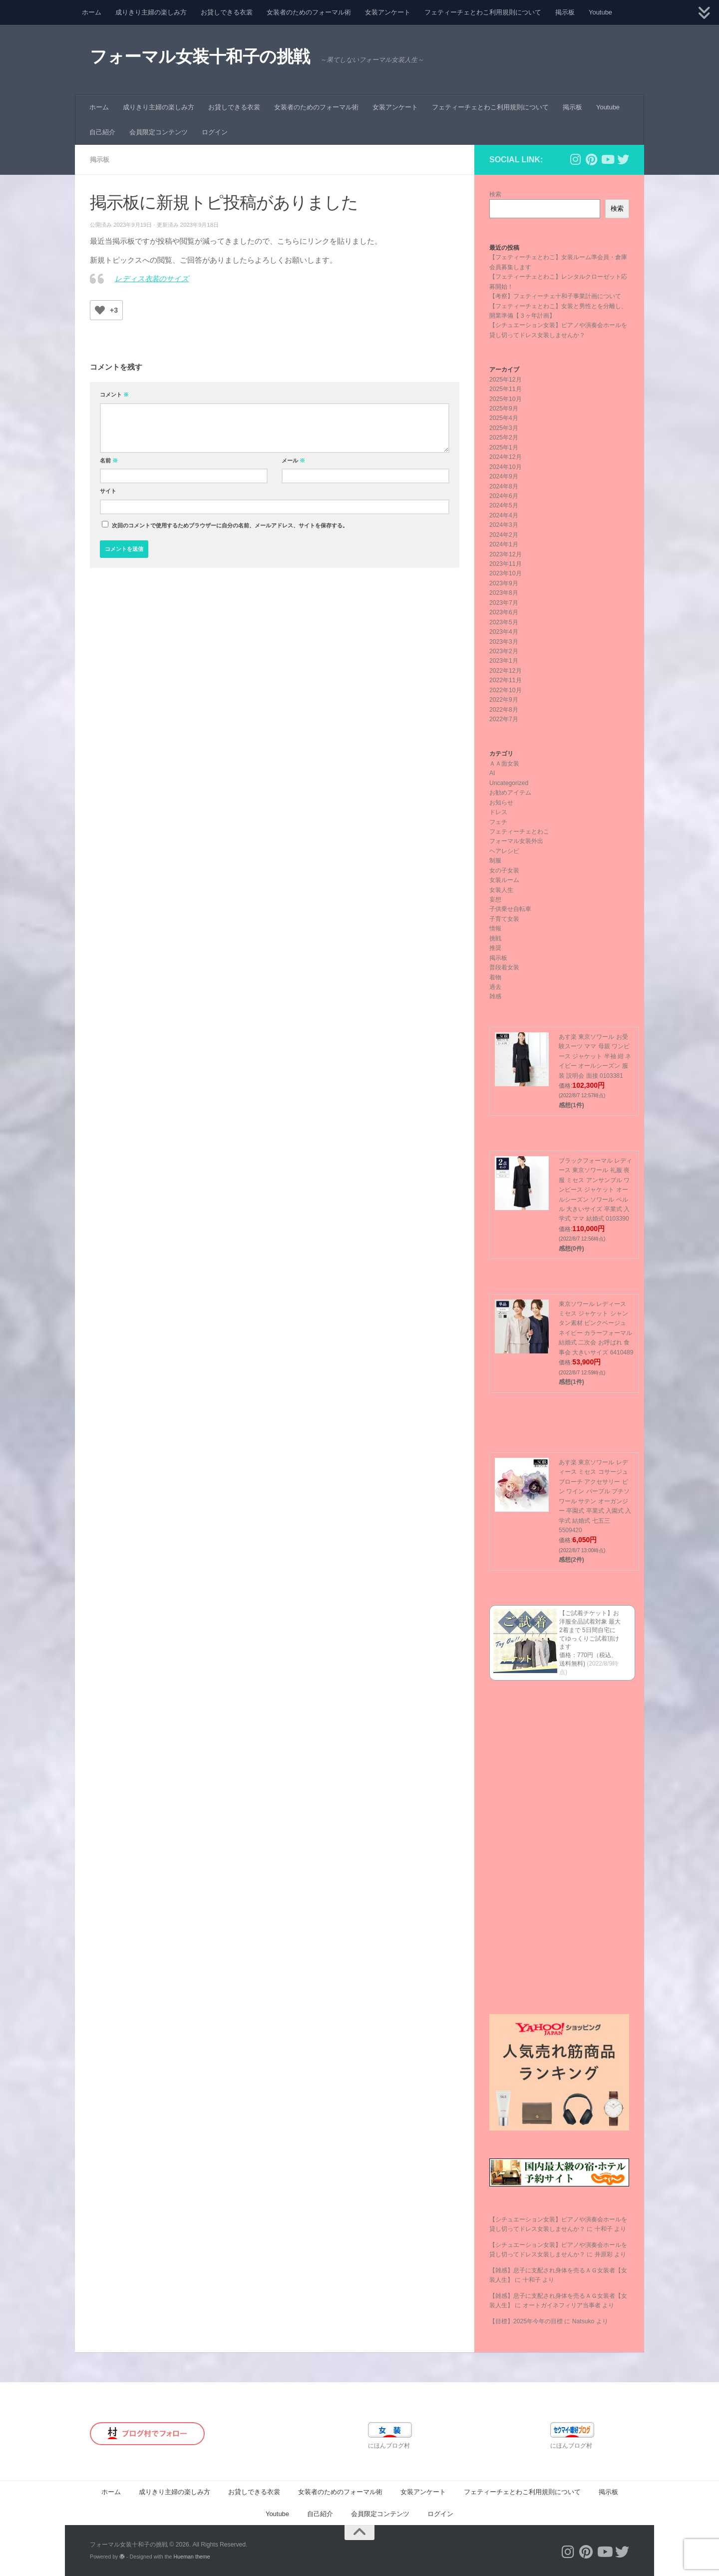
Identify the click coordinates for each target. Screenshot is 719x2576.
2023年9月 (503, 583)
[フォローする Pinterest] (591, 159)
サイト (108, 491)
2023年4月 (503, 631)
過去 (495, 986)
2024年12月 (505, 456)
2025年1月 (503, 447)
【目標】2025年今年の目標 (526, 2321)
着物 (495, 977)
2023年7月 (503, 602)
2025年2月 (503, 437)
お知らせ (501, 802)
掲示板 (565, 12)
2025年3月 (503, 428)
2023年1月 (503, 660)
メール (293, 460)
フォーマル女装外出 (516, 841)
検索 (495, 194)
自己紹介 (102, 132)
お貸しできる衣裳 (227, 12)
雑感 (495, 996)
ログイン (215, 132)
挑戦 (495, 938)
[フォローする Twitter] (623, 159)
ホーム (91, 12)
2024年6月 (503, 495)
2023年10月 (505, 573)
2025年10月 (505, 399)
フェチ (498, 822)
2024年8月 (503, 486)
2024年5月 (503, 505)
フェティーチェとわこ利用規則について (482, 12)
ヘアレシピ (504, 851)
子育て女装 (504, 918)
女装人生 (501, 889)
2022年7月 (503, 719)
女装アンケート (387, 12)
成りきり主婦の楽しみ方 (151, 12)
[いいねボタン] (99, 310)
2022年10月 (505, 690)
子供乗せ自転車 (510, 908)
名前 (109, 460)
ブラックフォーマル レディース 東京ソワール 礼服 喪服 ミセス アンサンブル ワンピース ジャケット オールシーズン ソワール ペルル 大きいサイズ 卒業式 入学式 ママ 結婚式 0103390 (595, 1190)
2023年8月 (503, 592)
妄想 (495, 899)
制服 (495, 860)
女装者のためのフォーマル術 (309, 12)
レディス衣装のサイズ (152, 279)
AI (492, 773)
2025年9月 (503, 408)
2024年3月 (503, 524)
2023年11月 (505, 563)
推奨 (495, 947)
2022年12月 (505, 670)
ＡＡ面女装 (504, 763)
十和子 (604, 2228)
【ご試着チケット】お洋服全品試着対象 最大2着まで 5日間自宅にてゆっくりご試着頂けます (590, 1630)
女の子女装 (504, 870)
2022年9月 (503, 699)
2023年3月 (503, 641)
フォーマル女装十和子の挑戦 (200, 56)
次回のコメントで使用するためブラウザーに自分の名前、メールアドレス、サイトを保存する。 (230, 525)
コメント (114, 395)
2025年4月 (503, 418)
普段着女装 (504, 967)
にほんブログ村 (389, 2445)
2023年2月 (503, 651)
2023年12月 (505, 554)
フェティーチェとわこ (519, 831)
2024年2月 (503, 534)
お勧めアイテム (510, 792)
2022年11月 (505, 680)
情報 (495, 928)
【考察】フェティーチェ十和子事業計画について (555, 296)
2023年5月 (503, 622)
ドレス (498, 812)
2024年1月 (503, 544)
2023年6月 (503, 612)
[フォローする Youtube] (607, 159)
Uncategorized (508, 783)
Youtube (600, 12)
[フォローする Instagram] (575, 159)
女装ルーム (504, 879)
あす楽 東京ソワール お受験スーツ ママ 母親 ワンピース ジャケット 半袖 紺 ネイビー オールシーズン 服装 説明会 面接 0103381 (595, 1056)
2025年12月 (505, 379)
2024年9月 (503, 476)
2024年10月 (505, 466)
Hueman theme (192, 2557)
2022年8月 (503, 709)
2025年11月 (505, 389)
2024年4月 (503, 515)
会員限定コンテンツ (158, 132)
